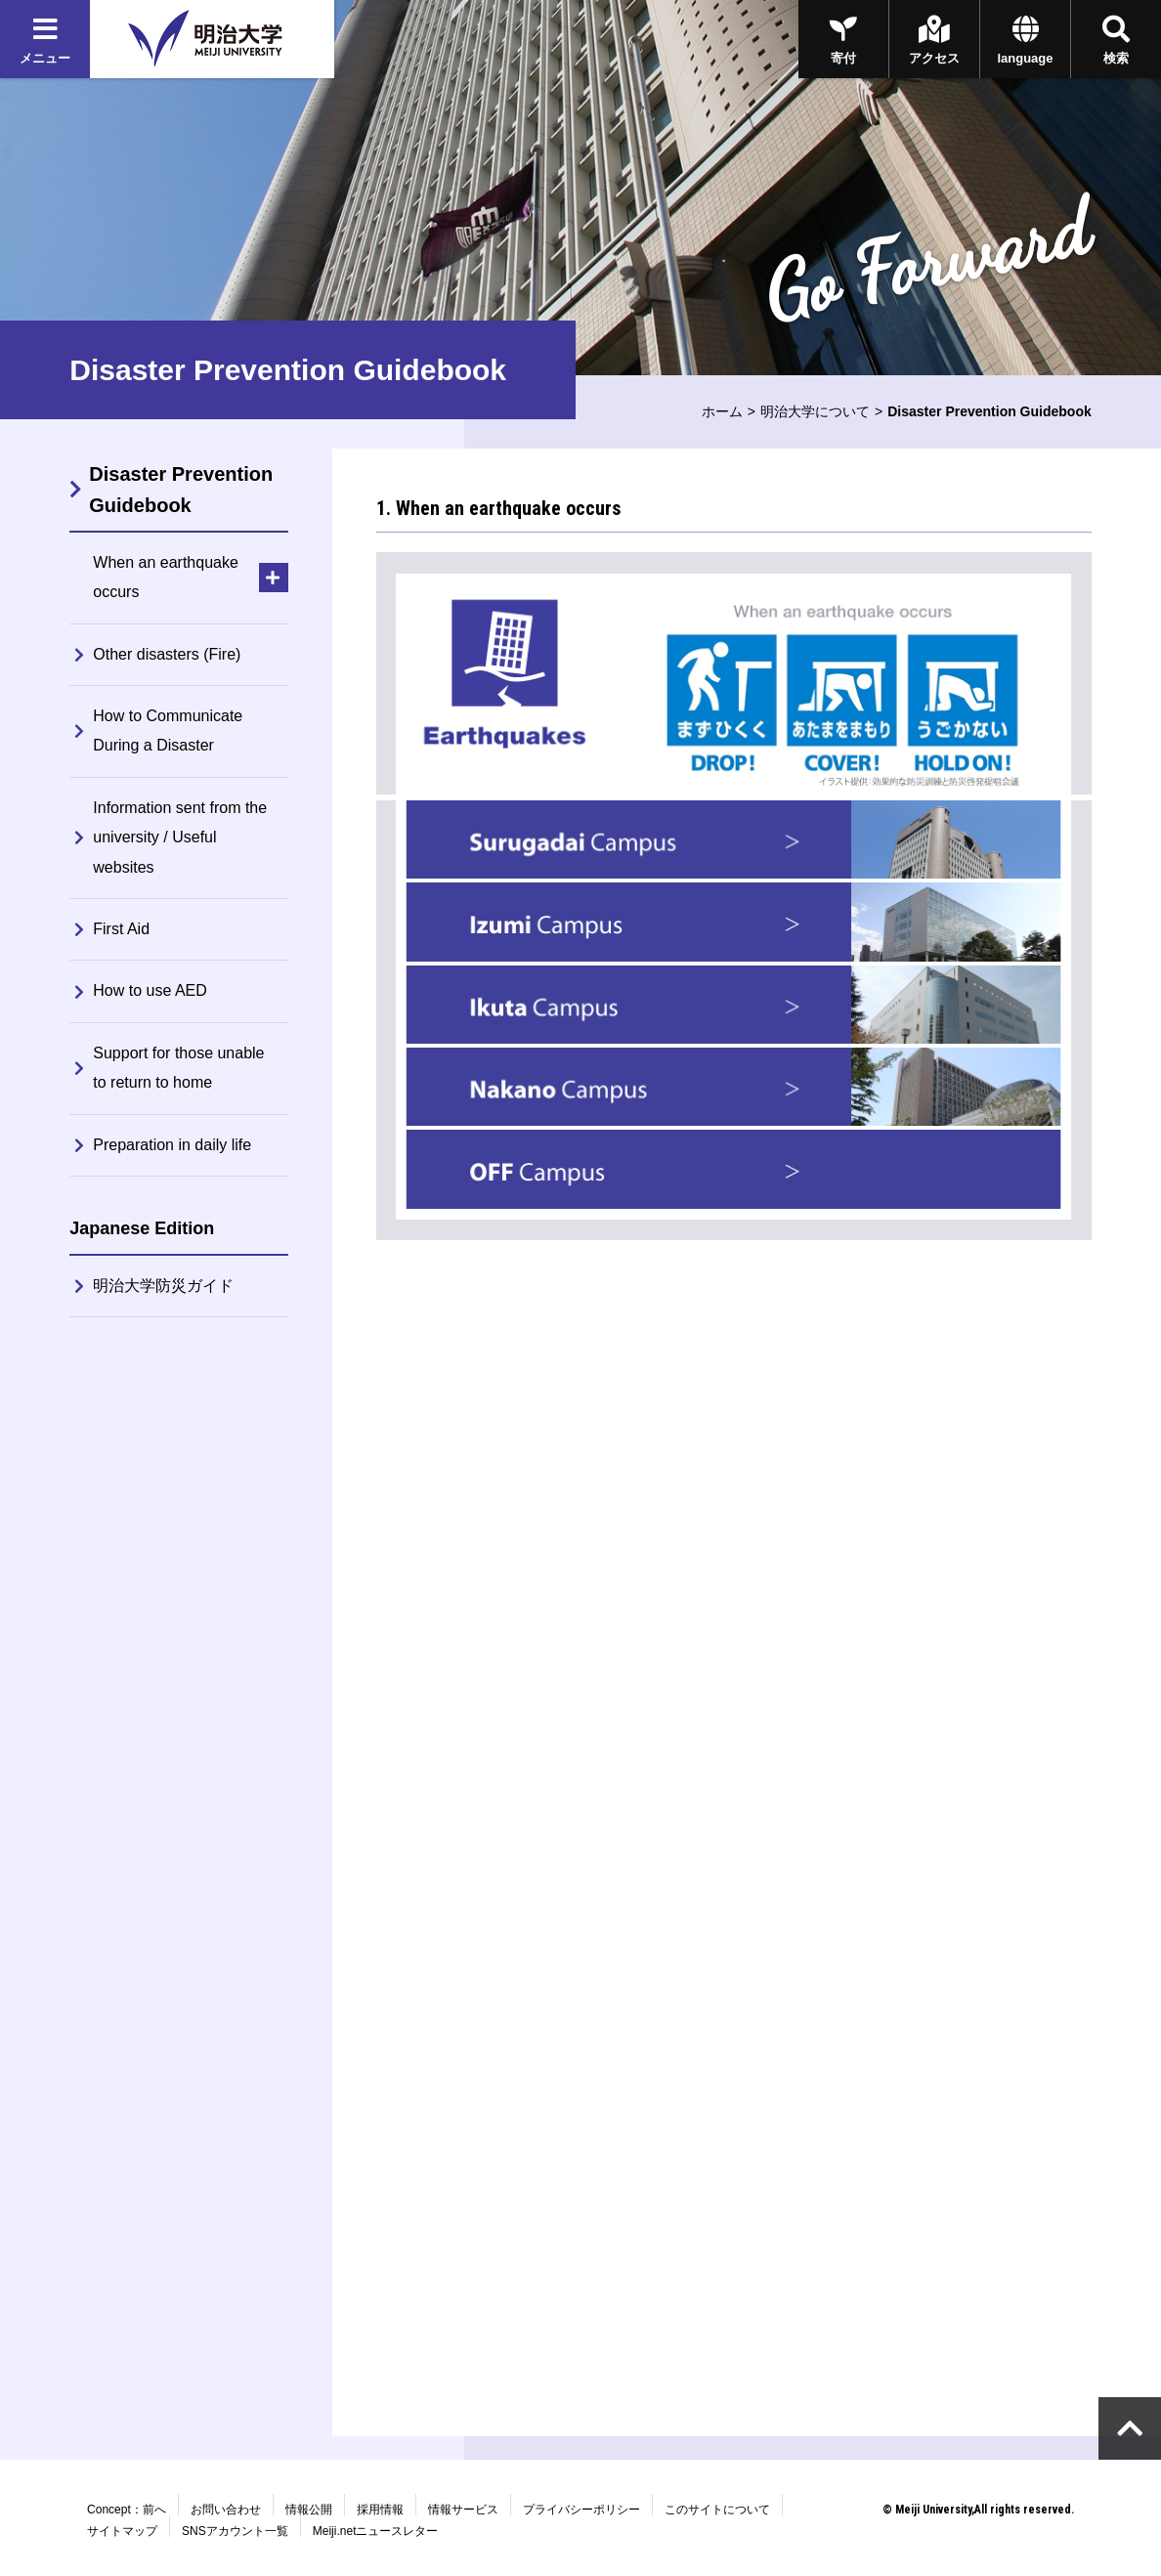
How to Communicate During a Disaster (167, 730)
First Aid (121, 929)
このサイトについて (717, 2509)
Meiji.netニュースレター (376, 2531)
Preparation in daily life (172, 1145)
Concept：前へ (126, 2509)
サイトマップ (122, 2531)
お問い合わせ (226, 2509)
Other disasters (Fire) (166, 654)
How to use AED (150, 990)
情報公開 (308, 2509)
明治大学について (815, 411)
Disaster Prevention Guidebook (181, 489)
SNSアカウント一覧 (235, 2531)
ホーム (722, 411)
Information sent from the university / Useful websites (180, 837)
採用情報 (380, 2509)
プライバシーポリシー (581, 2509)
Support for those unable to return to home (178, 1068)
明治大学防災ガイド (163, 1285)
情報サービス (463, 2509)
